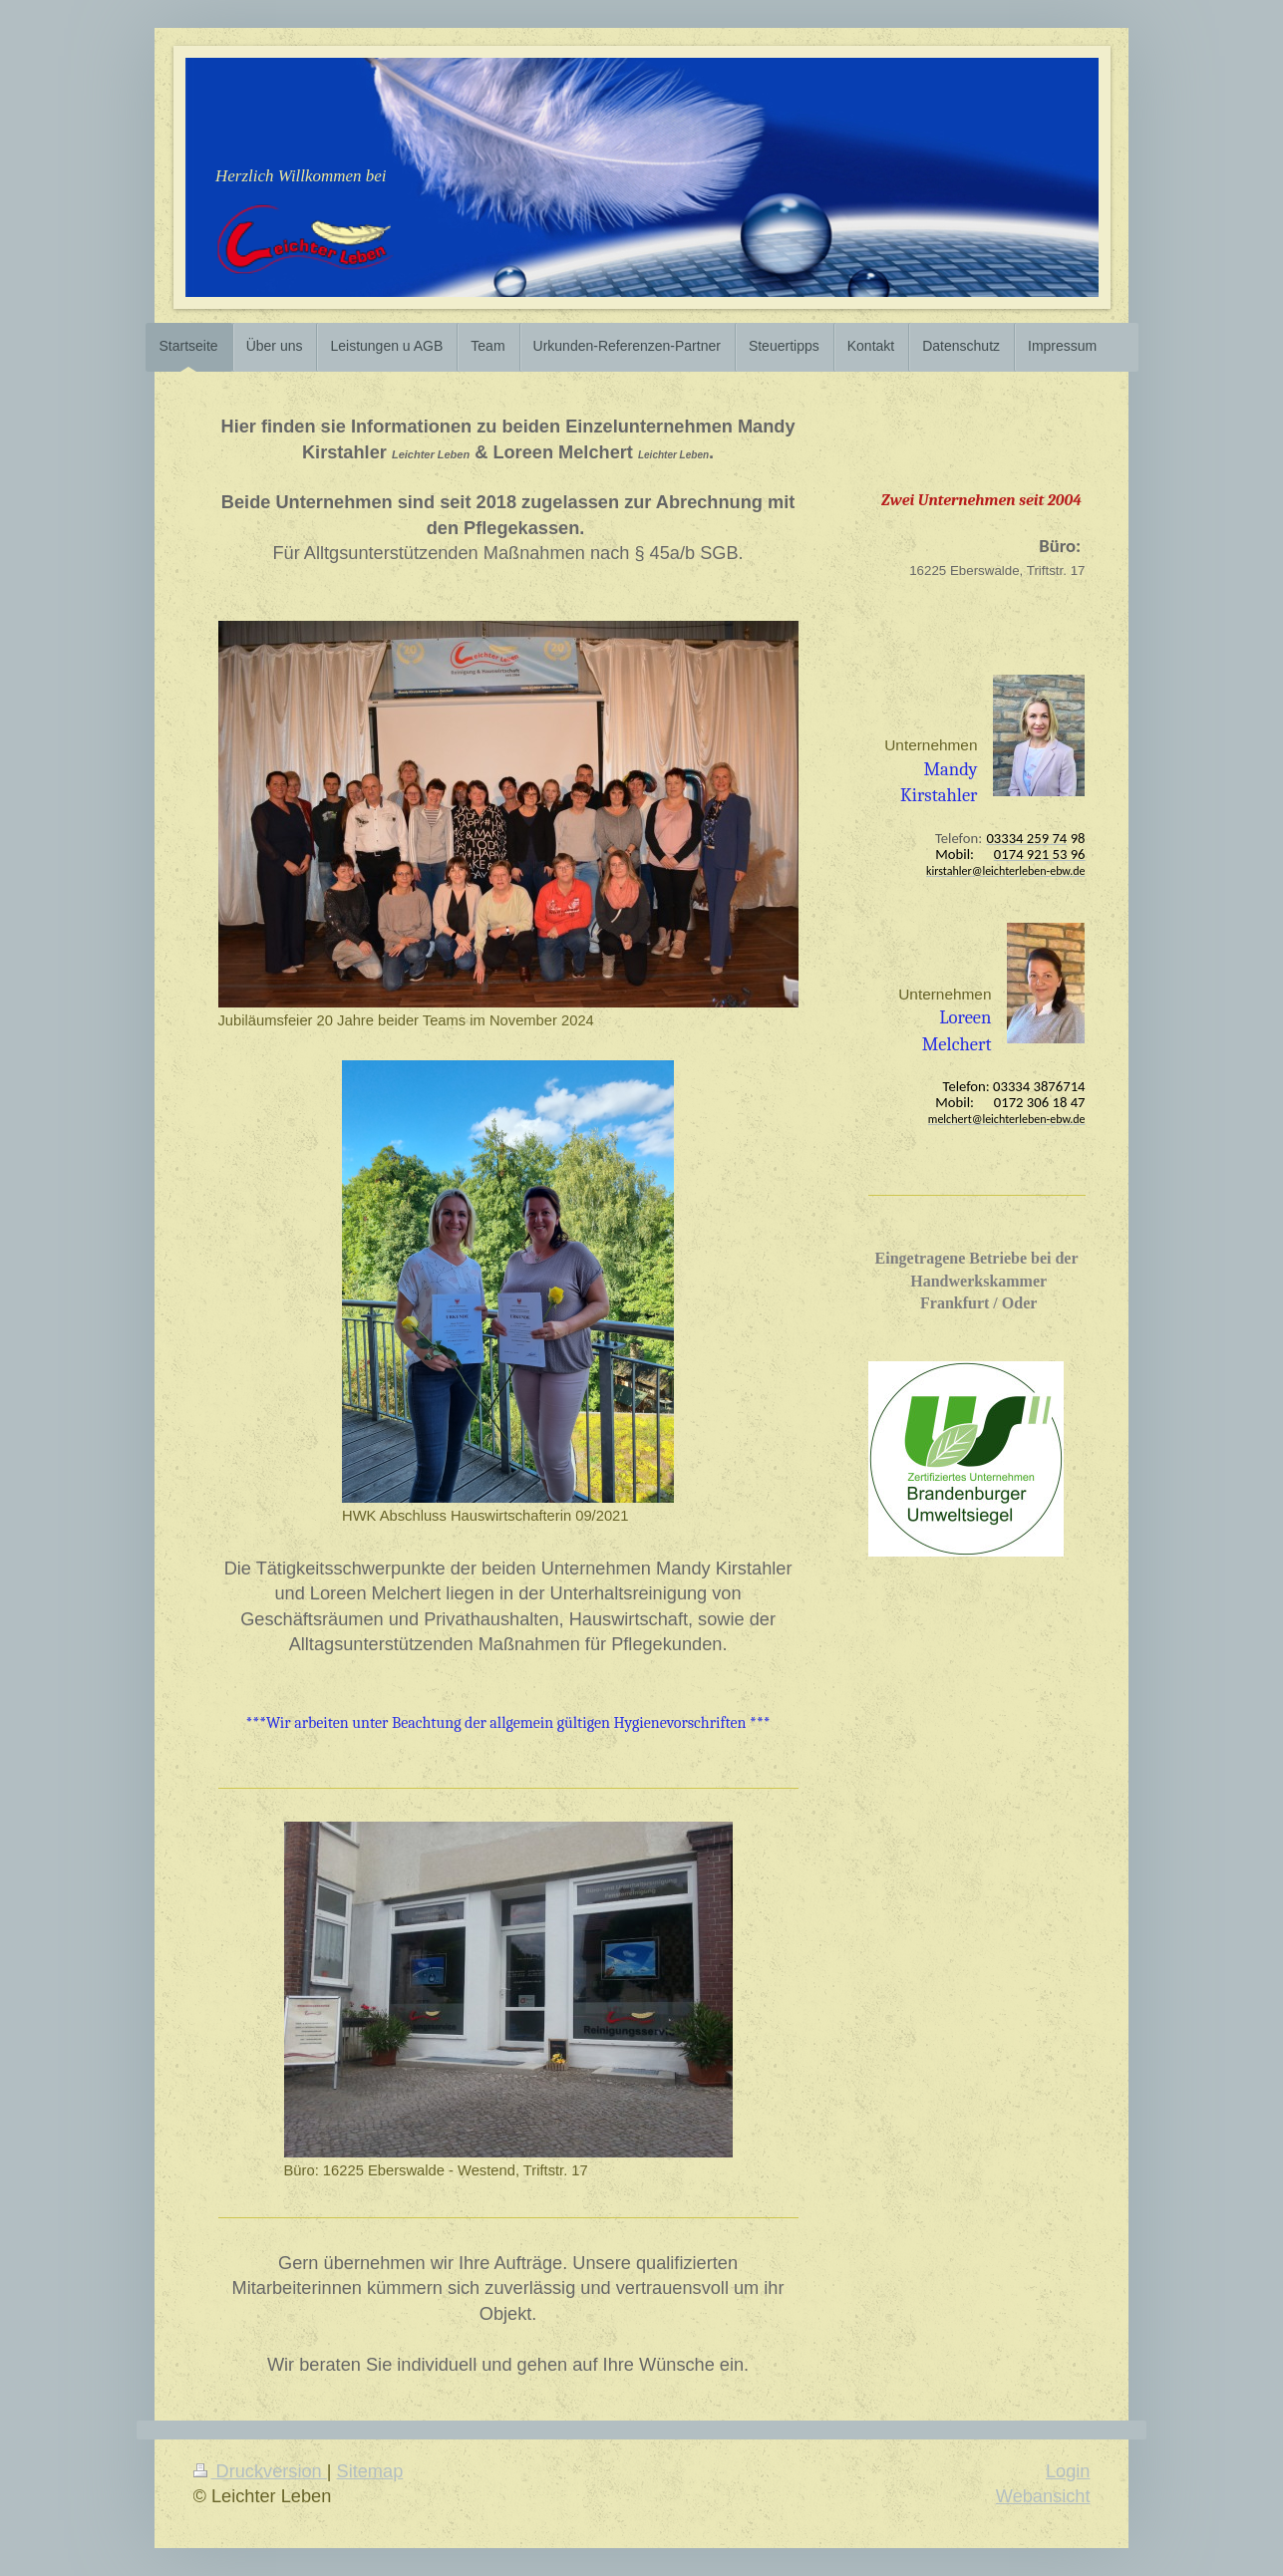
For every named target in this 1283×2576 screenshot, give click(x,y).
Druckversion (260, 2471)
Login (1068, 2471)
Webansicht (1043, 2496)
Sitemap (370, 2471)
